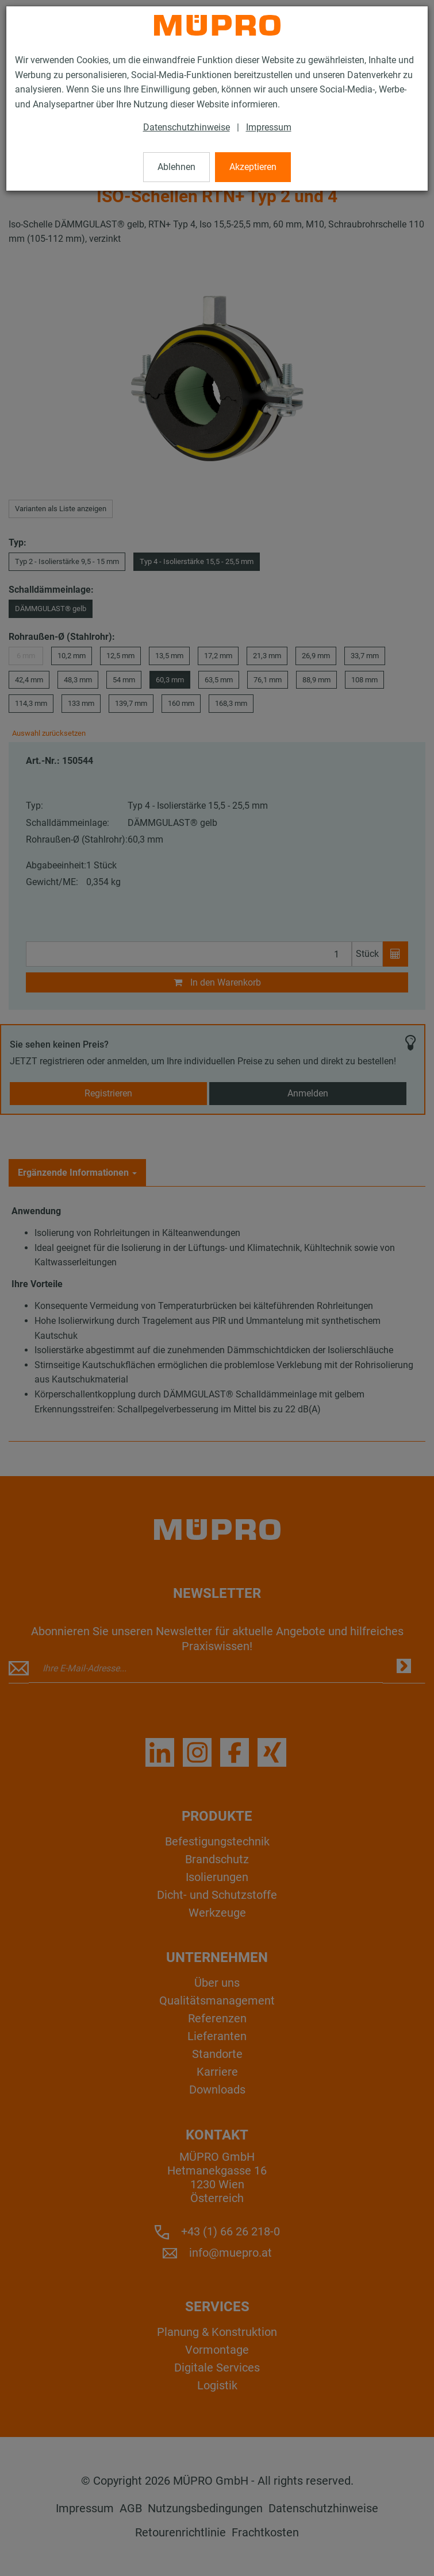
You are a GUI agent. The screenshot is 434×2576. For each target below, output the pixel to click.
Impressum (268, 127)
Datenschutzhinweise (186, 127)
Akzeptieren (252, 166)
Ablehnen (176, 166)
